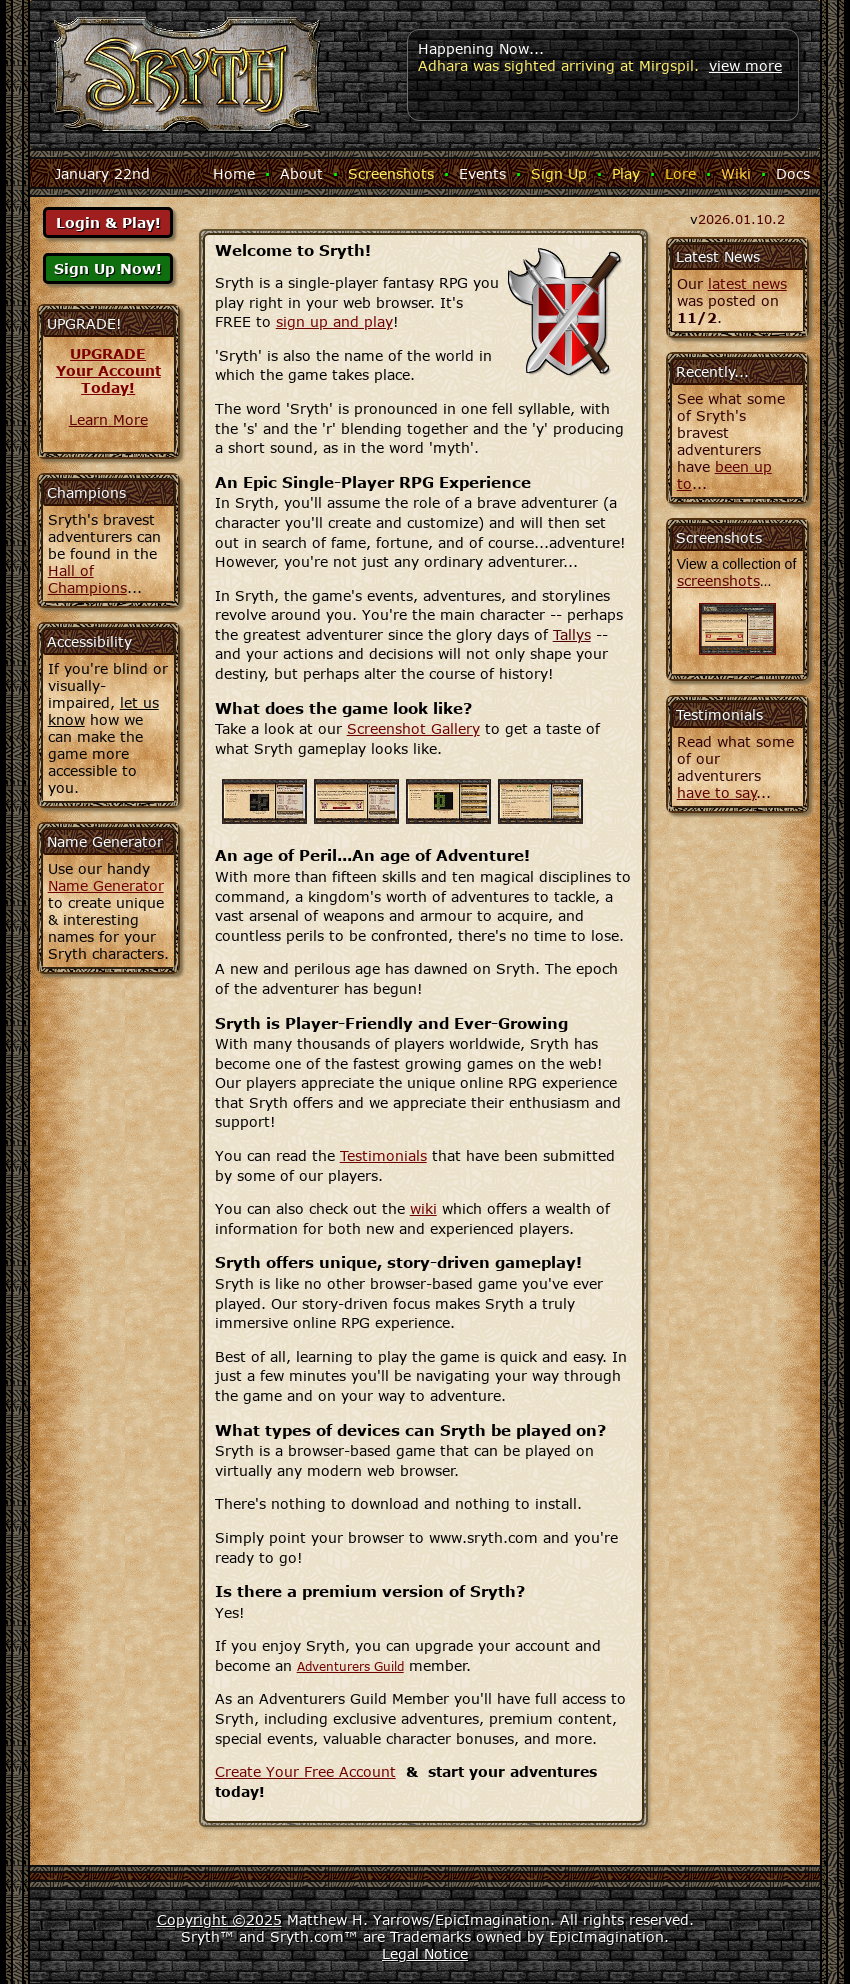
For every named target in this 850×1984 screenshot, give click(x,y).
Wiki (736, 173)
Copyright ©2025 (219, 1919)
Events (482, 173)
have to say (717, 792)
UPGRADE (108, 353)
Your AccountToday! (108, 379)
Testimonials (383, 1155)
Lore (680, 173)
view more (745, 65)
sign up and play (334, 321)
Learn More (108, 419)
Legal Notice (425, 1953)
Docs (793, 173)
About (301, 173)
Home (234, 173)
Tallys (572, 634)
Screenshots (391, 173)
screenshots (718, 580)
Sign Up (559, 173)
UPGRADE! (84, 323)
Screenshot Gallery (413, 728)
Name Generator (106, 885)
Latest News (718, 256)
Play (626, 173)
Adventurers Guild (350, 1666)
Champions (86, 492)
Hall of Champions (87, 579)
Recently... (712, 371)
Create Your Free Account (305, 1771)
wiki (423, 1208)
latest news (747, 283)
